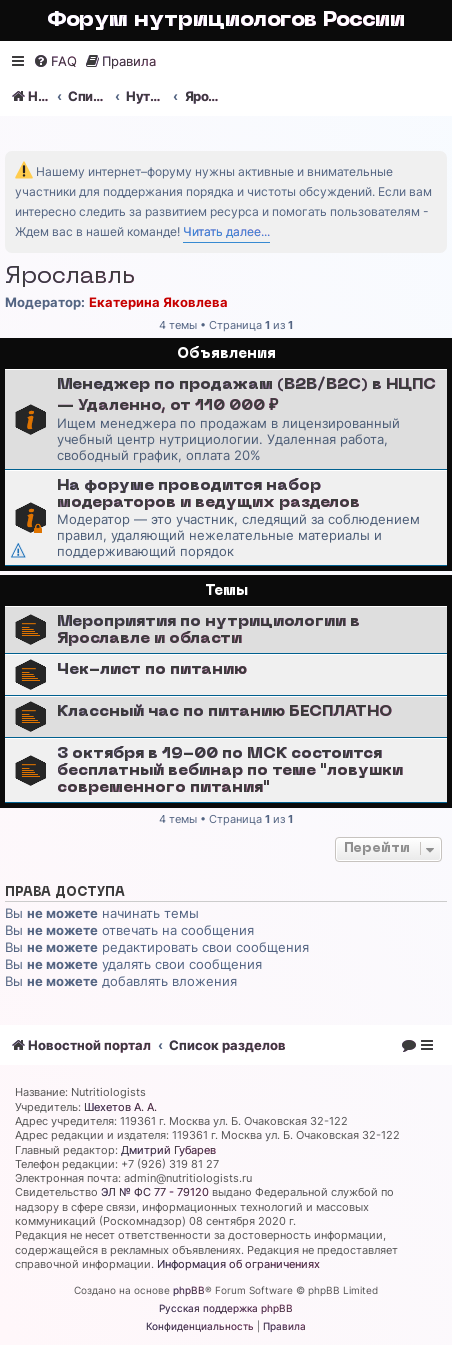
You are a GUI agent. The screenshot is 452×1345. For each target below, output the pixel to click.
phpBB (189, 1290)
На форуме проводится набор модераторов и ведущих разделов (208, 494)
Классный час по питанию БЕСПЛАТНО (224, 712)
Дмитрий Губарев (168, 1150)
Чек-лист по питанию (152, 670)
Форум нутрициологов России (226, 20)
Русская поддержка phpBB (226, 1308)
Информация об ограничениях (238, 1264)
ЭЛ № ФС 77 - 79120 (155, 1192)
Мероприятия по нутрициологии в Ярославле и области (208, 630)
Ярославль (70, 277)
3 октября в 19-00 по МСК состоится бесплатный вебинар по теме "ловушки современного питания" (230, 771)
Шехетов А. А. (120, 1107)
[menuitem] (55, 61)
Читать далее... (226, 231)
